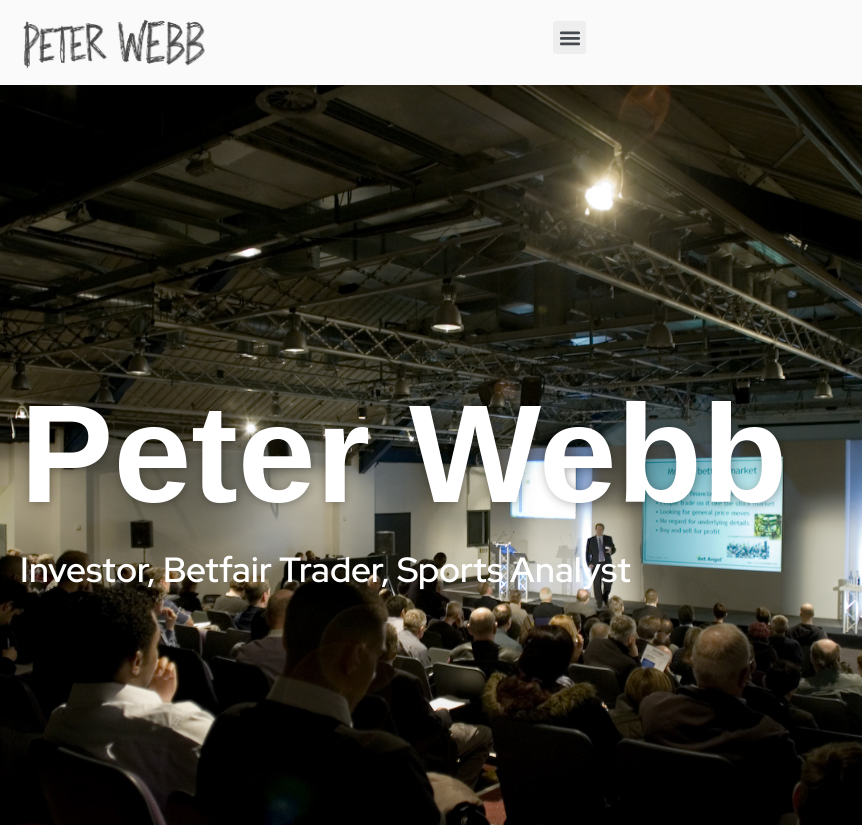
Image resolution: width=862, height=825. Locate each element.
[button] (569, 37)
